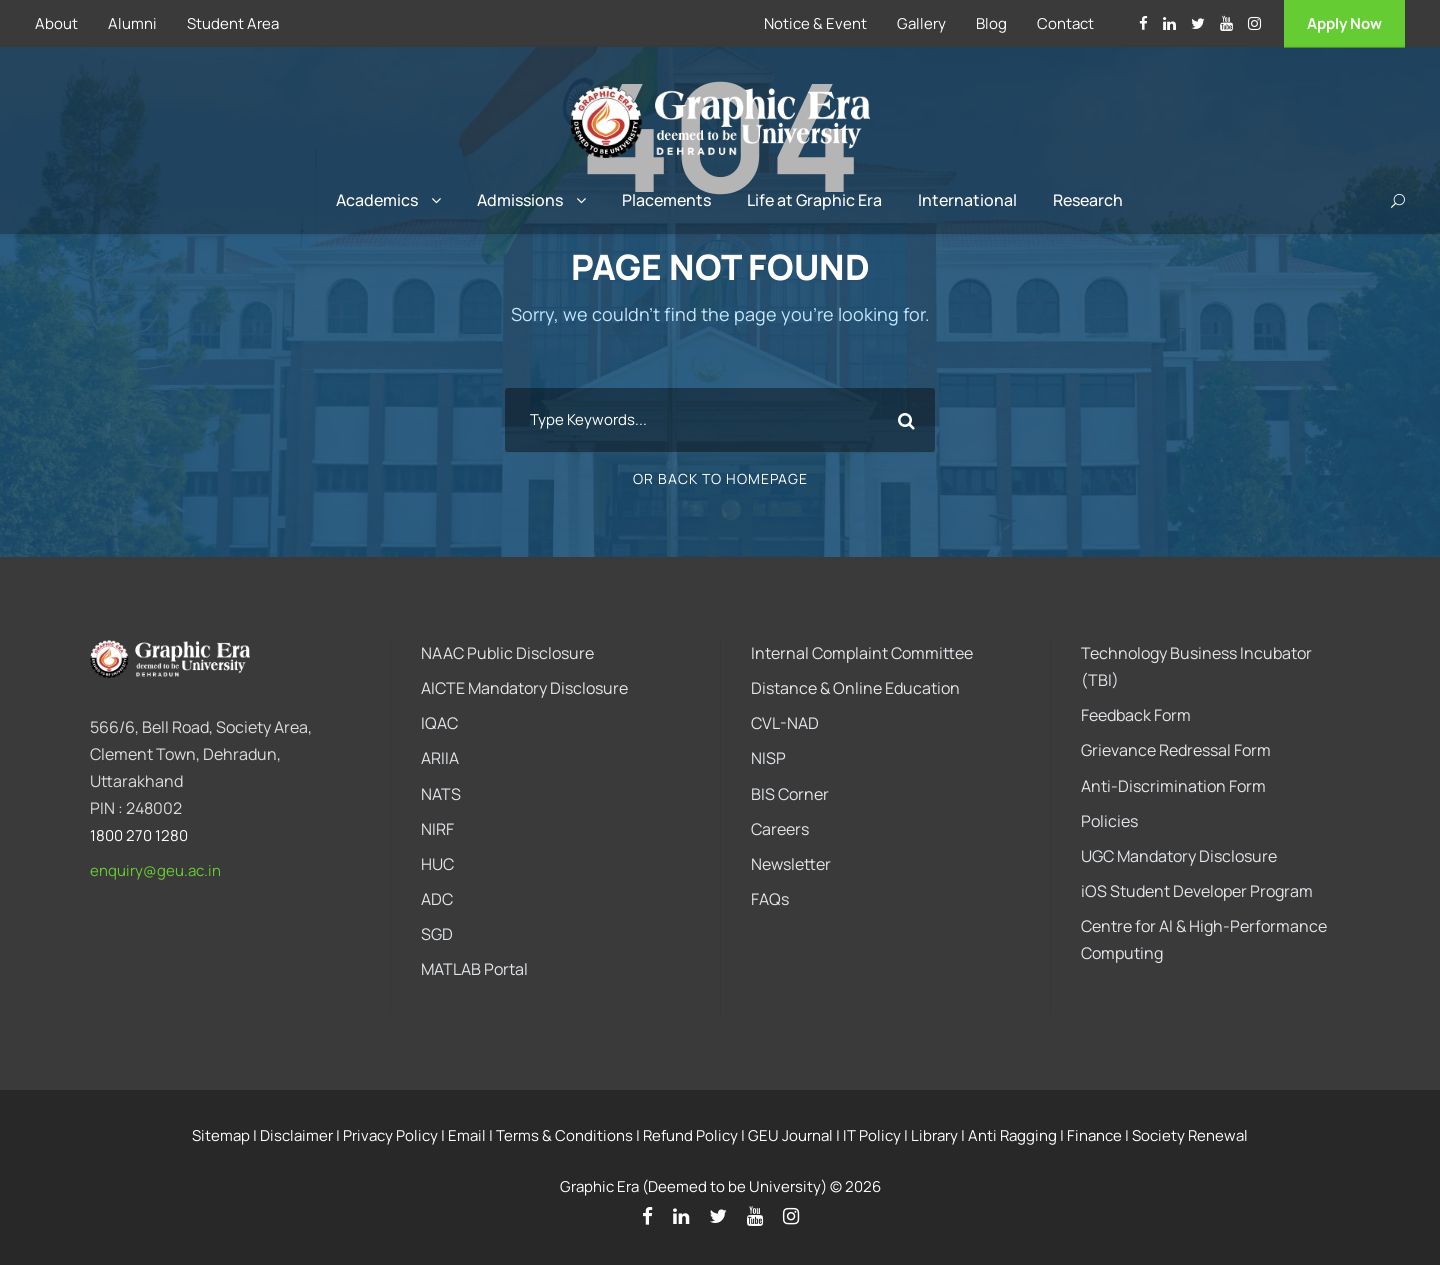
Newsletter (791, 864)
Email (467, 1135)
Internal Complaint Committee (862, 653)
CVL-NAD (785, 723)
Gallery (921, 23)
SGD (437, 934)
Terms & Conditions (564, 1135)
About (56, 23)
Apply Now (1344, 23)
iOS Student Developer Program (1197, 891)
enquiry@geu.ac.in (155, 870)
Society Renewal (1190, 1135)
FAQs (770, 899)
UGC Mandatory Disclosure (1179, 856)
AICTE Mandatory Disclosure (524, 688)
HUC (437, 864)
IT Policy (872, 1135)
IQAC (439, 723)
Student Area (233, 23)
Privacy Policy (390, 1135)
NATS (441, 794)
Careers (780, 829)
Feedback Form (1136, 715)
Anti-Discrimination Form (1173, 786)
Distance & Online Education (855, 688)
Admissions (520, 200)
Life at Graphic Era (814, 200)
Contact (1065, 23)
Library (934, 1135)
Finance (1094, 1135)
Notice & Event (815, 23)
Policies (1109, 821)
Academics (377, 200)
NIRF (437, 829)
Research (1088, 200)
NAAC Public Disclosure (507, 653)
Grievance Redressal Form (1176, 750)
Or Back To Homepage (720, 478)
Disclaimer (296, 1135)
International (967, 200)
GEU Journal (790, 1135)
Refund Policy (690, 1135)
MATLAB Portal (474, 969)
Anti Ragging (1012, 1135)
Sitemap (221, 1135)
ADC (437, 899)
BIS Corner (790, 794)
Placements (666, 200)
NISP (768, 758)
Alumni (132, 23)
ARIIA (440, 758)
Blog (991, 23)
